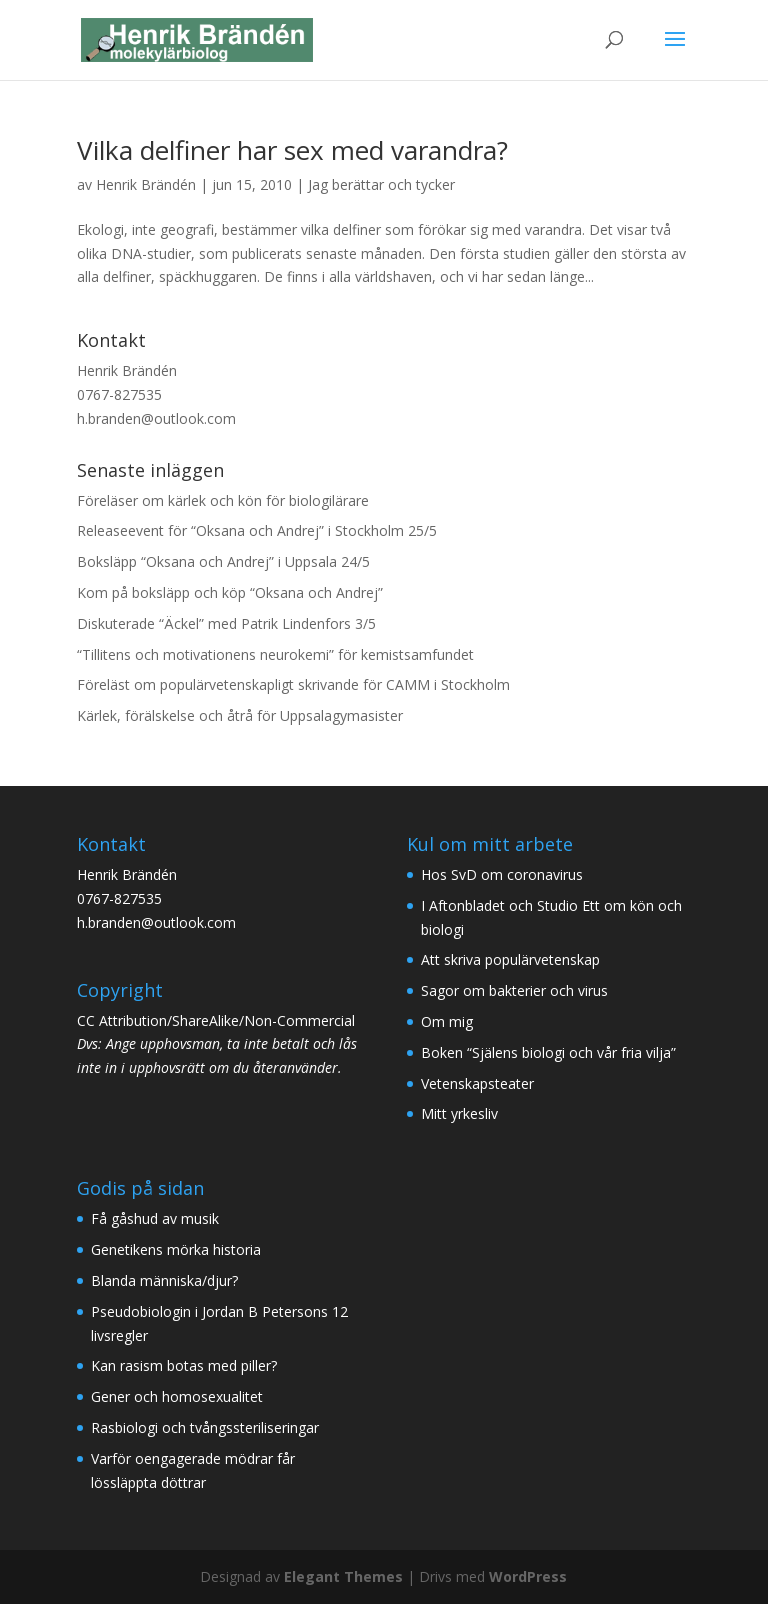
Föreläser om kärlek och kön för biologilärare (223, 500)
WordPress (528, 1576)
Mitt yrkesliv (459, 1113)
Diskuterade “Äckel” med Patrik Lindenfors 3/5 (226, 623)
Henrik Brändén (146, 184)
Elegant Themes (343, 1576)
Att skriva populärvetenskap (510, 959)
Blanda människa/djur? (164, 1280)
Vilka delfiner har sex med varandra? (292, 150)
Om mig (447, 1021)
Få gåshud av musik (155, 1218)
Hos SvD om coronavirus (502, 874)
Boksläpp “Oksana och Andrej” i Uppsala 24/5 (223, 561)
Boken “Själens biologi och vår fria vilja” (548, 1052)
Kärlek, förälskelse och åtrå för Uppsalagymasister (240, 715)
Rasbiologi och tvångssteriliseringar (205, 1427)
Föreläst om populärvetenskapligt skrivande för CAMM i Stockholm (293, 684)
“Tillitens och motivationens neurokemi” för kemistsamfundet (275, 654)
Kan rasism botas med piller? (184, 1365)
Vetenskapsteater (477, 1083)
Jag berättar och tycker (381, 184)
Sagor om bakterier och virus (514, 990)
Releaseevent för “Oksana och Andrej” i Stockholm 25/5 (257, 530)
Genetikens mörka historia (176, 1249)
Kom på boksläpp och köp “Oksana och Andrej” (230, 592)
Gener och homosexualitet (177, 1396)
